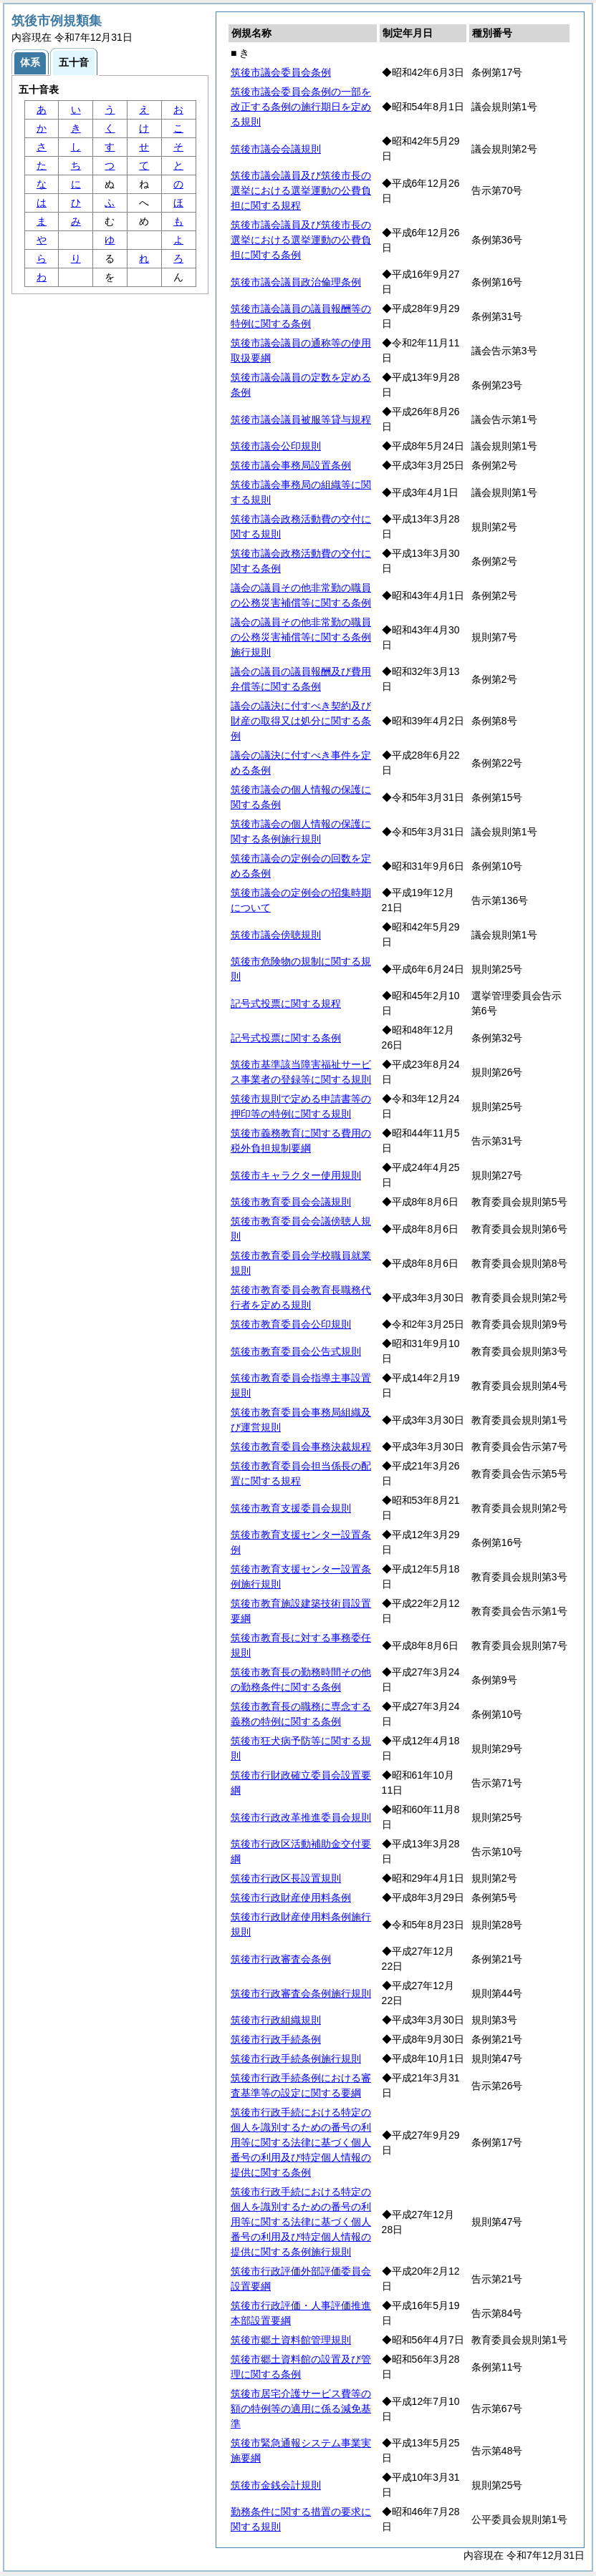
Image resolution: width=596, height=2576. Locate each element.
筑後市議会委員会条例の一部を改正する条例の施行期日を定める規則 (301, 106)
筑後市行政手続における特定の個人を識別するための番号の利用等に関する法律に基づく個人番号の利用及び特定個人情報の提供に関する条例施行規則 (301, 2221)
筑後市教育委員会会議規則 (291, 1201)
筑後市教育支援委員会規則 (291, 1508)
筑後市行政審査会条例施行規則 (301, 1993)
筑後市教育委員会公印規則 (291, 1324)
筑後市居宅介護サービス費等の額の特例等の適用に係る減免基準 (301, 2408)
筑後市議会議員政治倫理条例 (296, 282)
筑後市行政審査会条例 (281, 1959)
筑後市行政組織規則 (276, 2020)
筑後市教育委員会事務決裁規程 (301, 1446)
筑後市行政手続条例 (276, 2039)
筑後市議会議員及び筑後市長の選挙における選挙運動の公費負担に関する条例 (301, 240)
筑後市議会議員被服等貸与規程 (301, 419)
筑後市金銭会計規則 (276, 2485)
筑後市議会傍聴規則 (276, 935)
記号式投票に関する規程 (286, 1003)
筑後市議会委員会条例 (281, 72)
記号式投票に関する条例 (286, 1038)
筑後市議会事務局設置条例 (291, 465)
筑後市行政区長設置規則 (286, 1878)
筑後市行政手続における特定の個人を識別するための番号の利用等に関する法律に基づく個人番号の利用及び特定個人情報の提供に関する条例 (301, 2142)
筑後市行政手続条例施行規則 (296, 2058)
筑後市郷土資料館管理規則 (291, 2340)
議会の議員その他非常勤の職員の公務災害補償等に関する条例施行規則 (301, 637)
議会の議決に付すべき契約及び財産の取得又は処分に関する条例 (301, 721)
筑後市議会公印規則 (276, 446)
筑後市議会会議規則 (276, 149)
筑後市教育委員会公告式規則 (296, 1351)
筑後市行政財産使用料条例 (291, 1897)
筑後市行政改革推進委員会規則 (301, 1817)
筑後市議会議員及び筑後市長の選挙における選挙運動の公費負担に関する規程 (301, 190)
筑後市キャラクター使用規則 (296, 1175)
